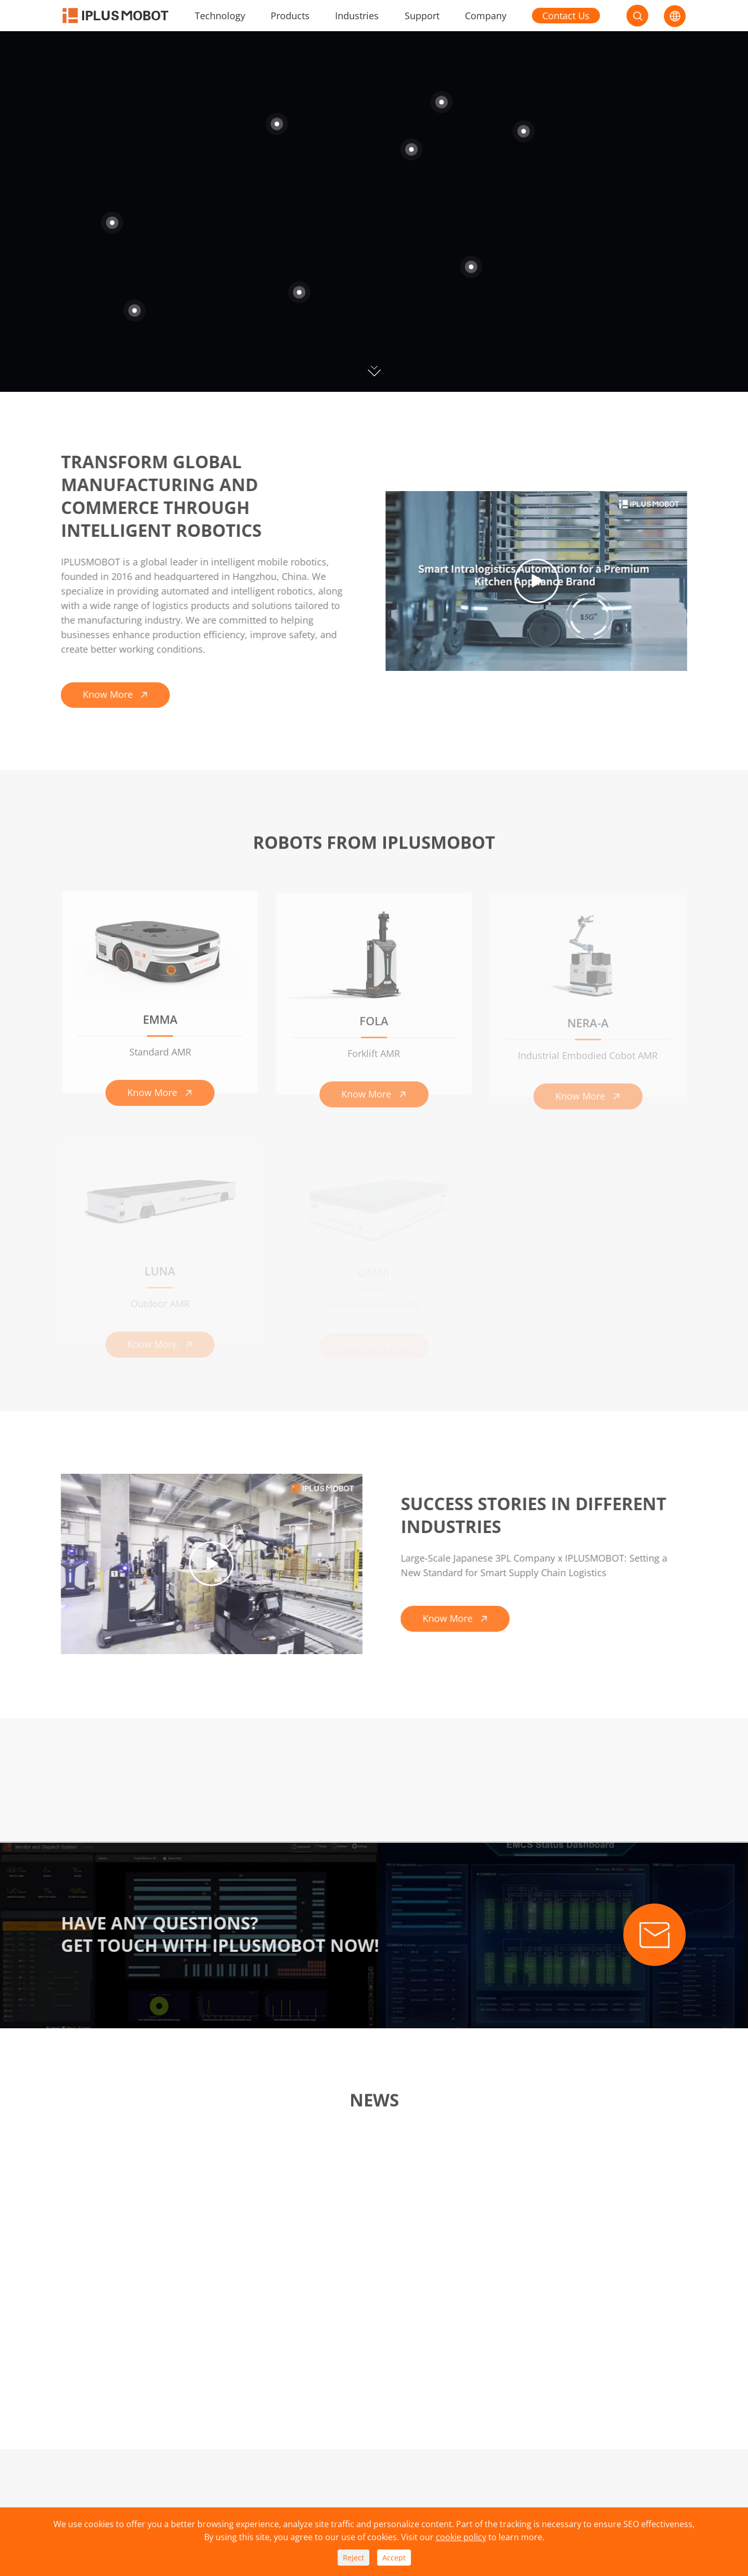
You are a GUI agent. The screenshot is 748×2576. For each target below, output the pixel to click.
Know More (111, 694)
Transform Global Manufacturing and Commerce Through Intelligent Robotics (157, 496)
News (374, 2103)
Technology (220, 15)
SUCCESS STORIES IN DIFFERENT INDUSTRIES (537, 1515)
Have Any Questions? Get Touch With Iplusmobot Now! (216, 1935)
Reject (353, 2557)
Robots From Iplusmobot (374, 845)
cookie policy (461, 2537)
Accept (394, 2557)
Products (290, 15)
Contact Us (566, 15)
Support (422, 15)
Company (485, 15)
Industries (357, 15)
